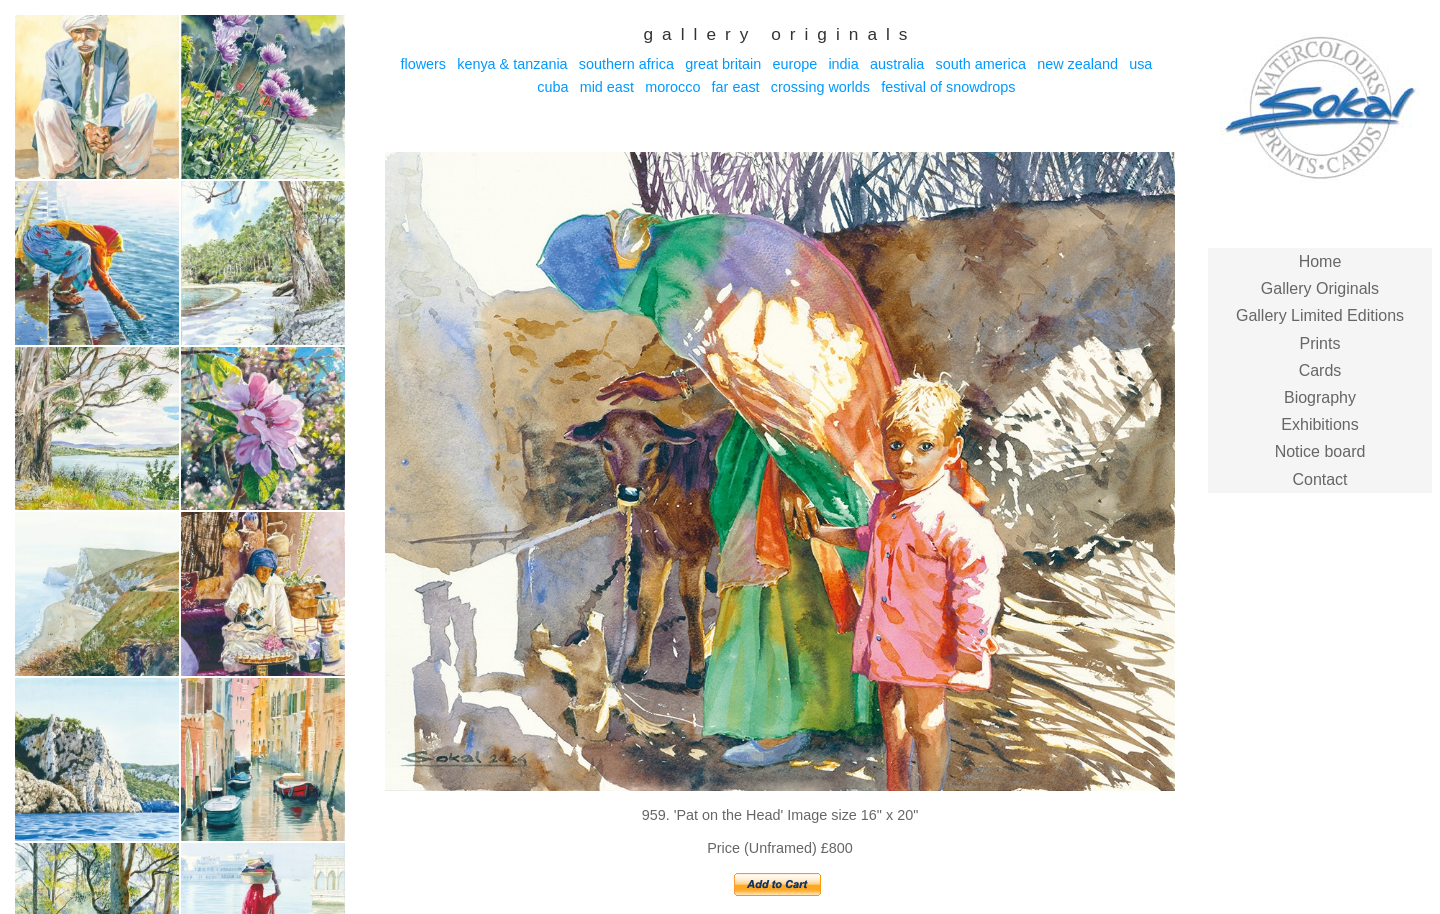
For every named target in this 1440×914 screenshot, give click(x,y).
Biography (1320, 397)
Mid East (607, 87)
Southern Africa (626, 64)
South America (981, 64)
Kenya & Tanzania (512, 64)
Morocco (672, 87)
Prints (1320, 343)
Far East (736, 87)
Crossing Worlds (820, 87)
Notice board (1320, 451)
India (843, 64)
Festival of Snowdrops (948, 87)
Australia (897, 64)
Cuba (552, 87)
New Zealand (1077, 64)
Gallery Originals (1320, 288)
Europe (794, 64)
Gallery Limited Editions (1320, 315)
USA (1140, 64)
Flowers (423, 64)
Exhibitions (1319, 424)
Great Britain (723, 64)
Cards (1320, 370)
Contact (1319, 479)
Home (1320, 261)
